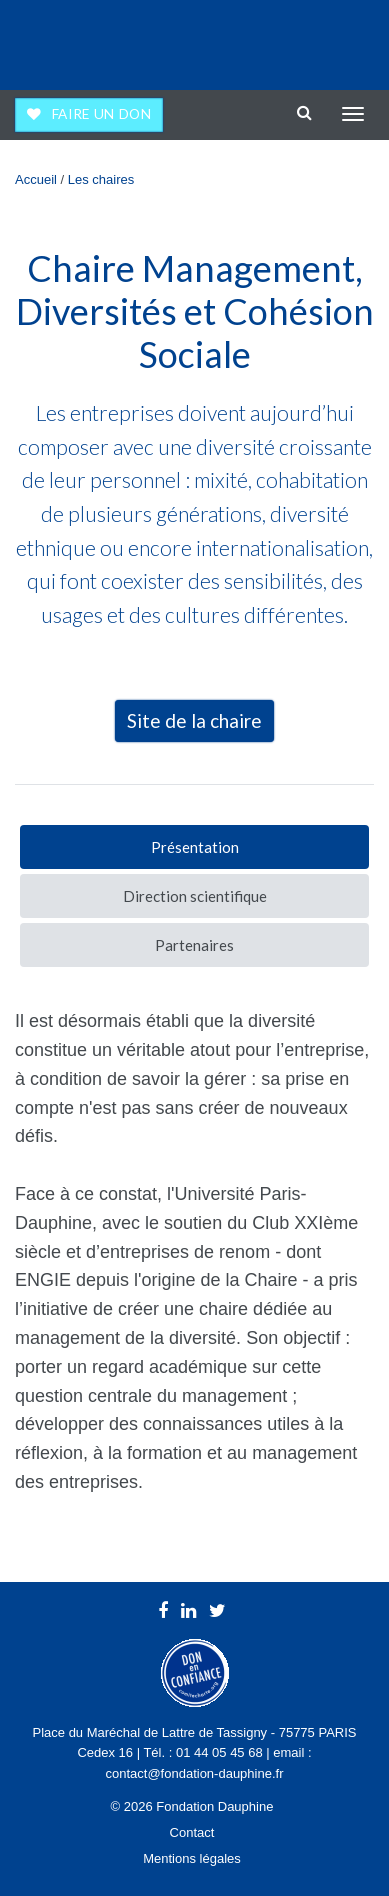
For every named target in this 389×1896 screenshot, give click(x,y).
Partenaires (194, 945)
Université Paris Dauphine (290, 40)
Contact (192, 1832)
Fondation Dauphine (71, 40)
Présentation (195, 847)
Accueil (36, 179)
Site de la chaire (194, 720)
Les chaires (101, 179)
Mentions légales (192, 1858)
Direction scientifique (195, 896)
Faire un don (102, 114)
